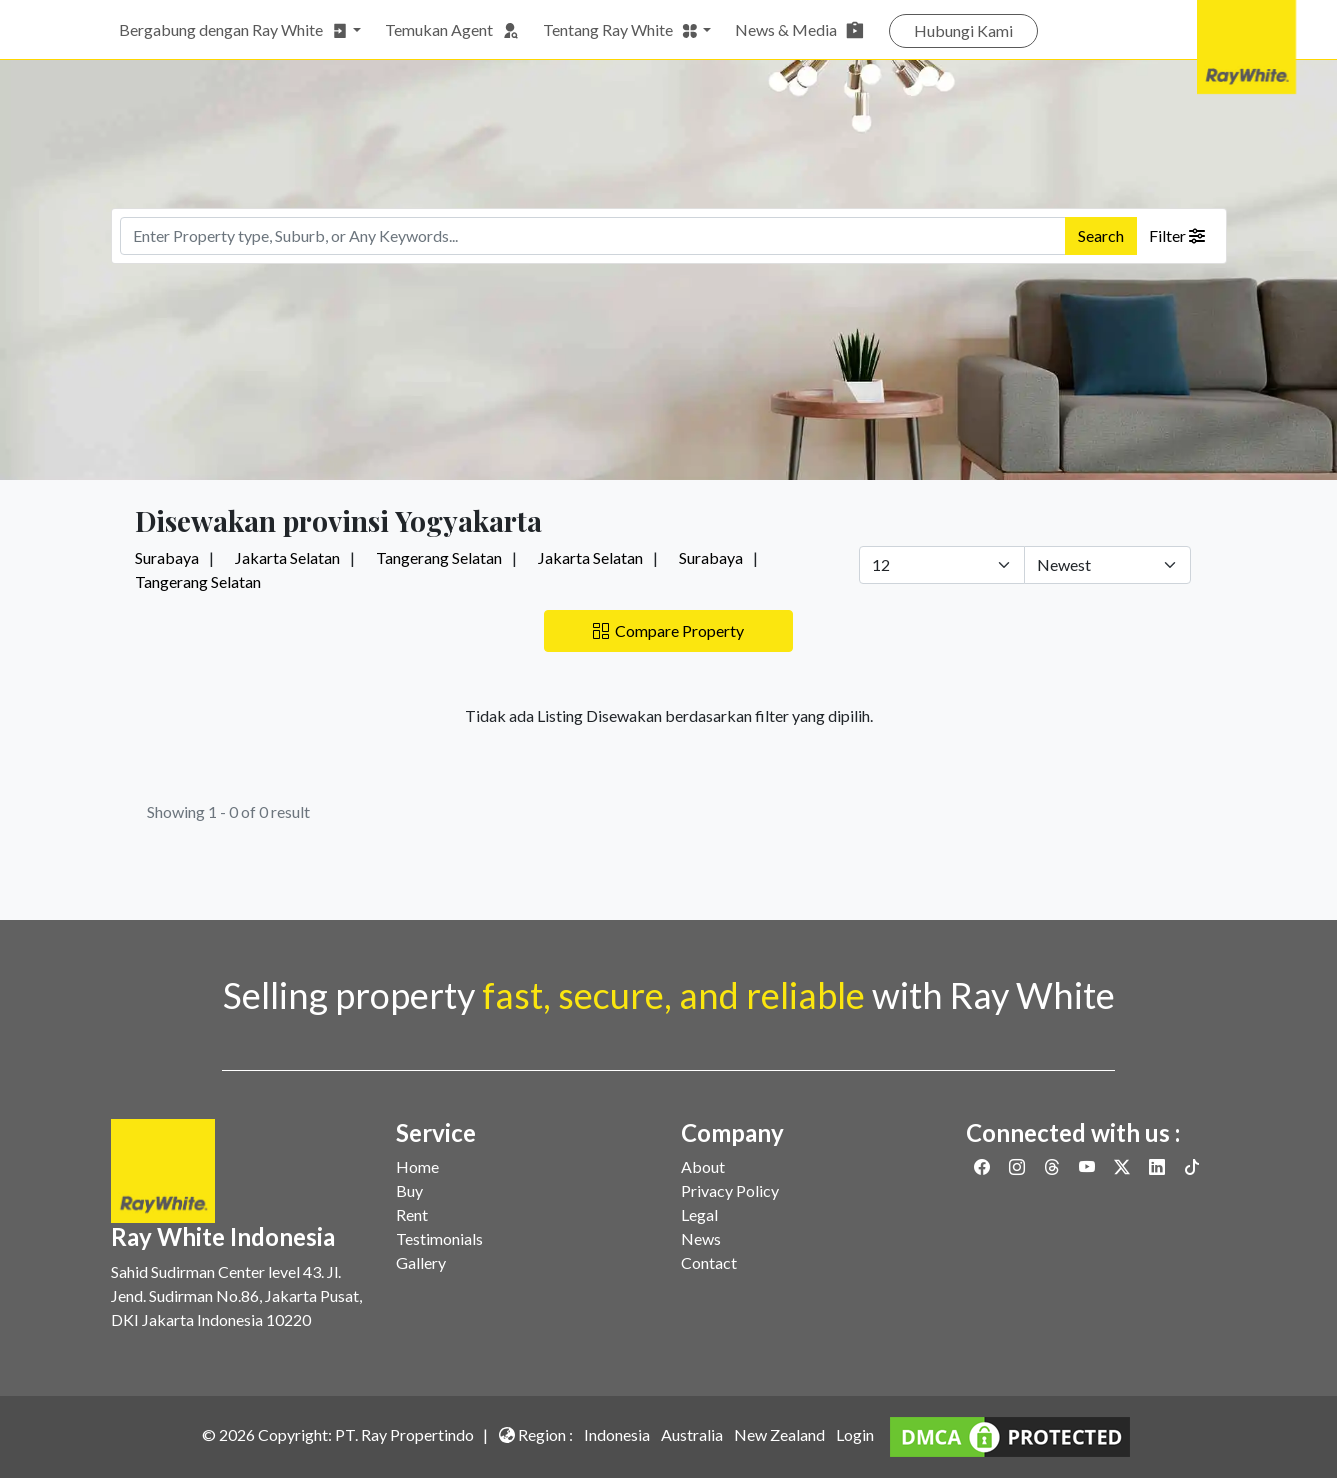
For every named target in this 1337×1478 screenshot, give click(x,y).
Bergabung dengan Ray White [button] (234, 30)
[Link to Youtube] (1088, 1166)
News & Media (800, 30)
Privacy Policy (730, 1190)
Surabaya (167, 557)
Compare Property (668, 630)
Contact (709, 1262)
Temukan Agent (452, 30)
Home (417, 1166)
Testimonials (439, 1238)
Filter (1177, 235)
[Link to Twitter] (1123, 1166)
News (701, 1238)
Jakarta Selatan (287, 557)
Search (1101, 235)
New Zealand (779, 1434)
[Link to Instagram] (1018, 1166)
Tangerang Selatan (439, 557)
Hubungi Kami (963, 30)
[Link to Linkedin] (1158, 1166)
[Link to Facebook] (983, 1166)
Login (855, 1434)
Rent (412, 1214)
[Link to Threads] (1053, 1166)
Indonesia (617, 1434)
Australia (692, 1434)
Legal (699, 1214)
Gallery (421, 1262)
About (703, 1166)
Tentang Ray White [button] (621, 30)
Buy (409, 1190)
